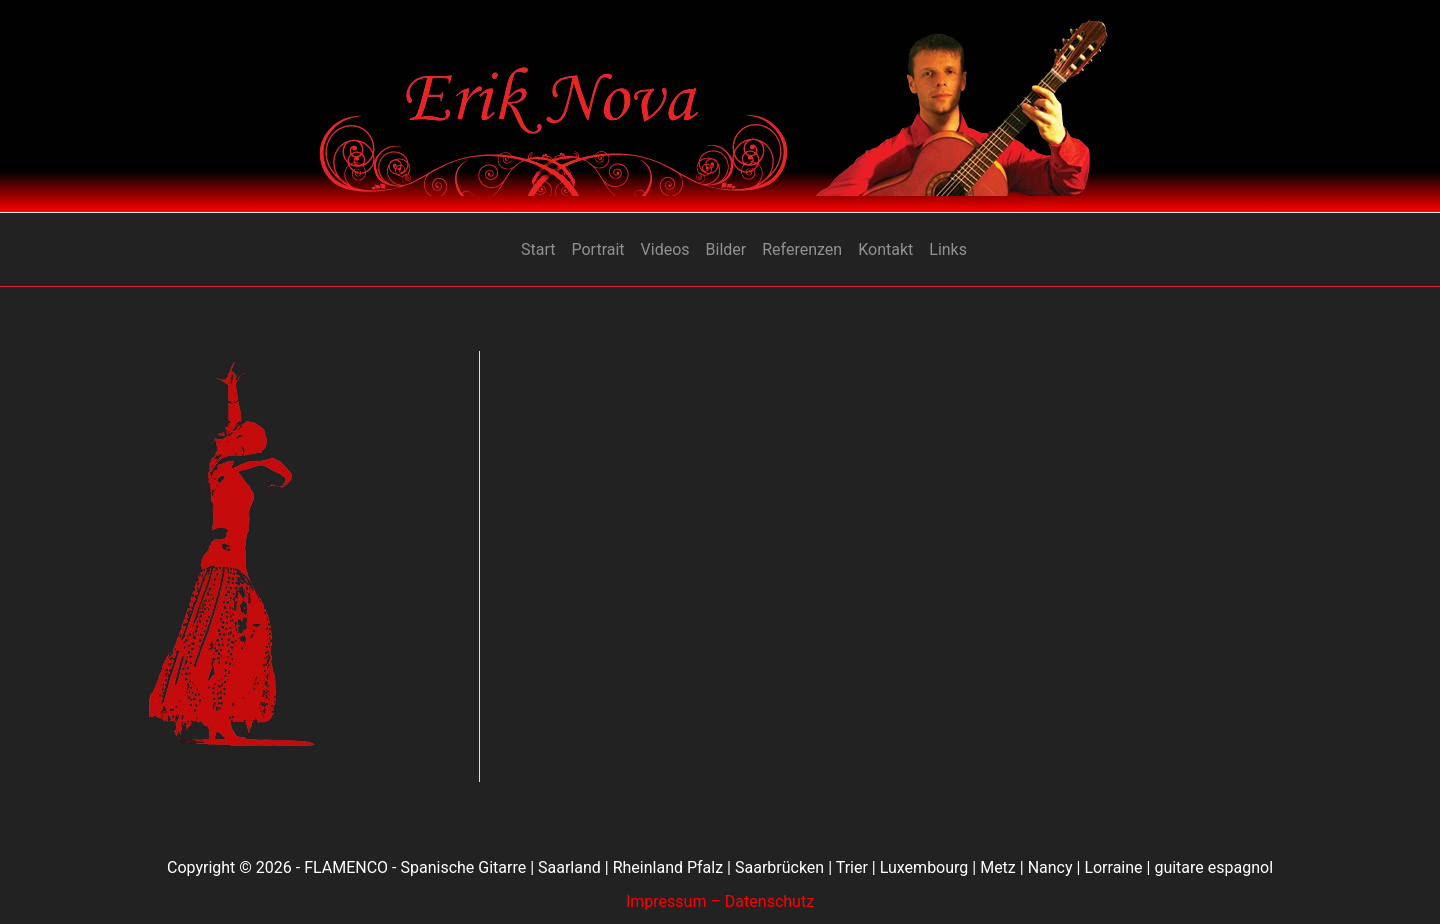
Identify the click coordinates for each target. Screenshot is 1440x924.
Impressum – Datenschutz (720, 901)
